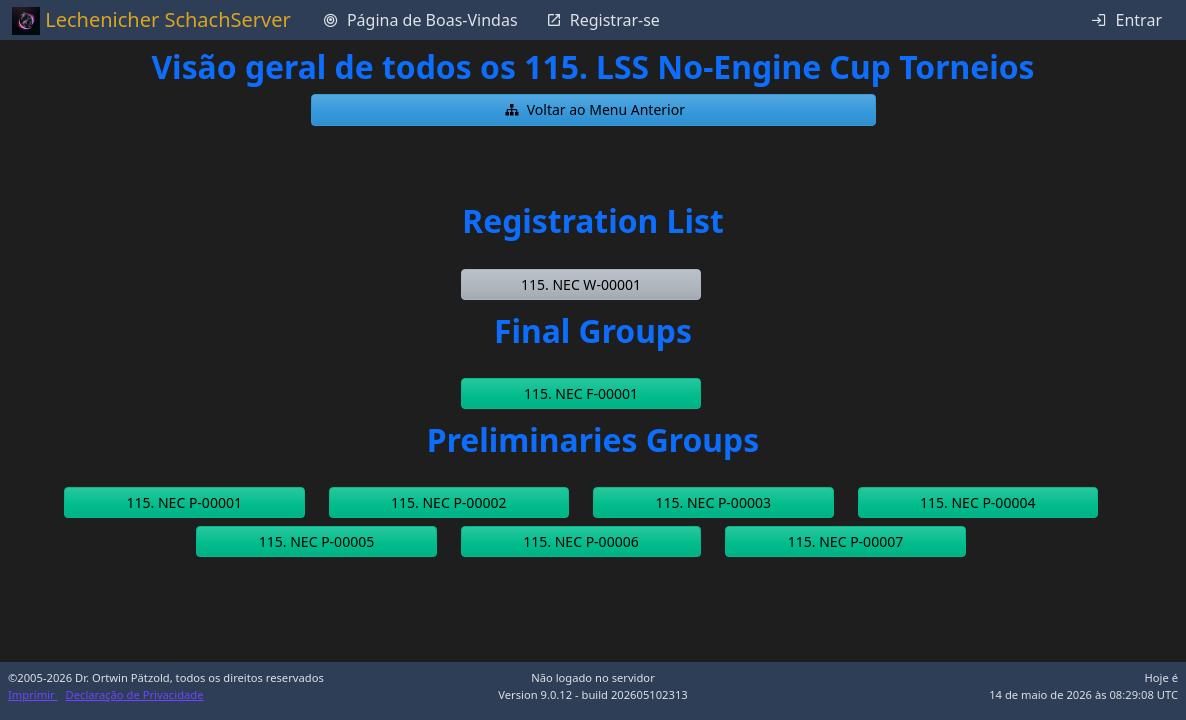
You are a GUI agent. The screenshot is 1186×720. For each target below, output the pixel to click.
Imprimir (33, 694)
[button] (593, 110)
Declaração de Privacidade (135, 694)
